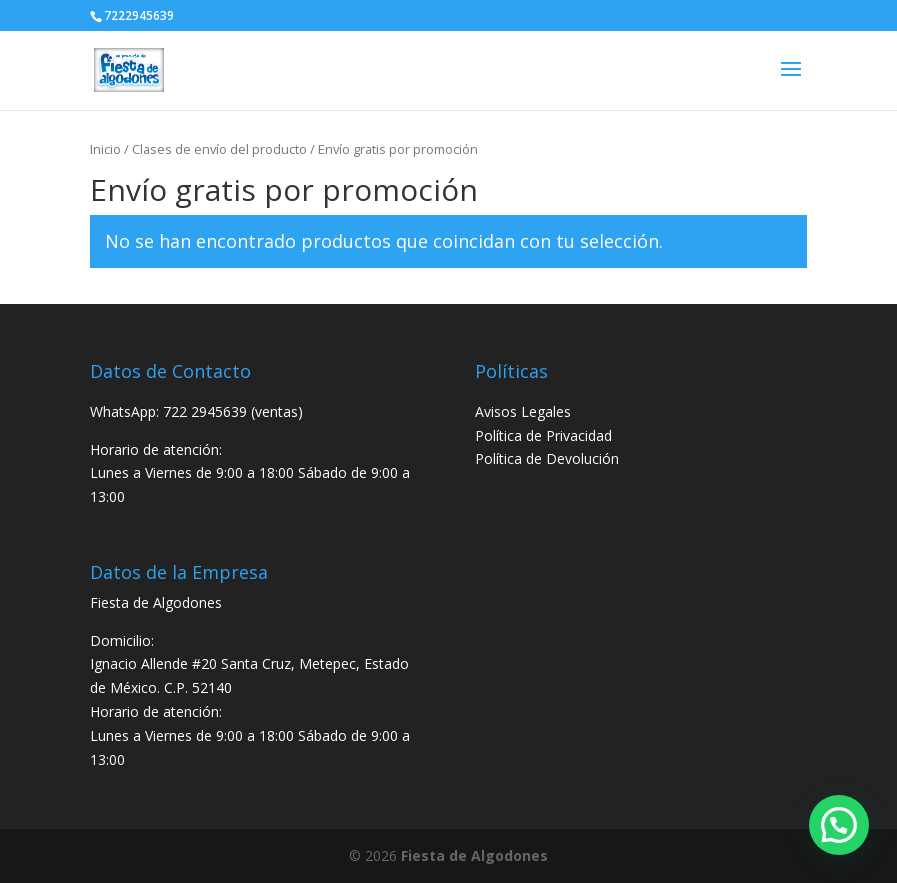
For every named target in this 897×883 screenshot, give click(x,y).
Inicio (105, 149)
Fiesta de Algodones (474, 855)
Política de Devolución (547, 458)
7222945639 (139, 15)
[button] (839, 825)
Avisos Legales (523, 411)
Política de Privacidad (543, 435)
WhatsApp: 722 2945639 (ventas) (196, 411)
